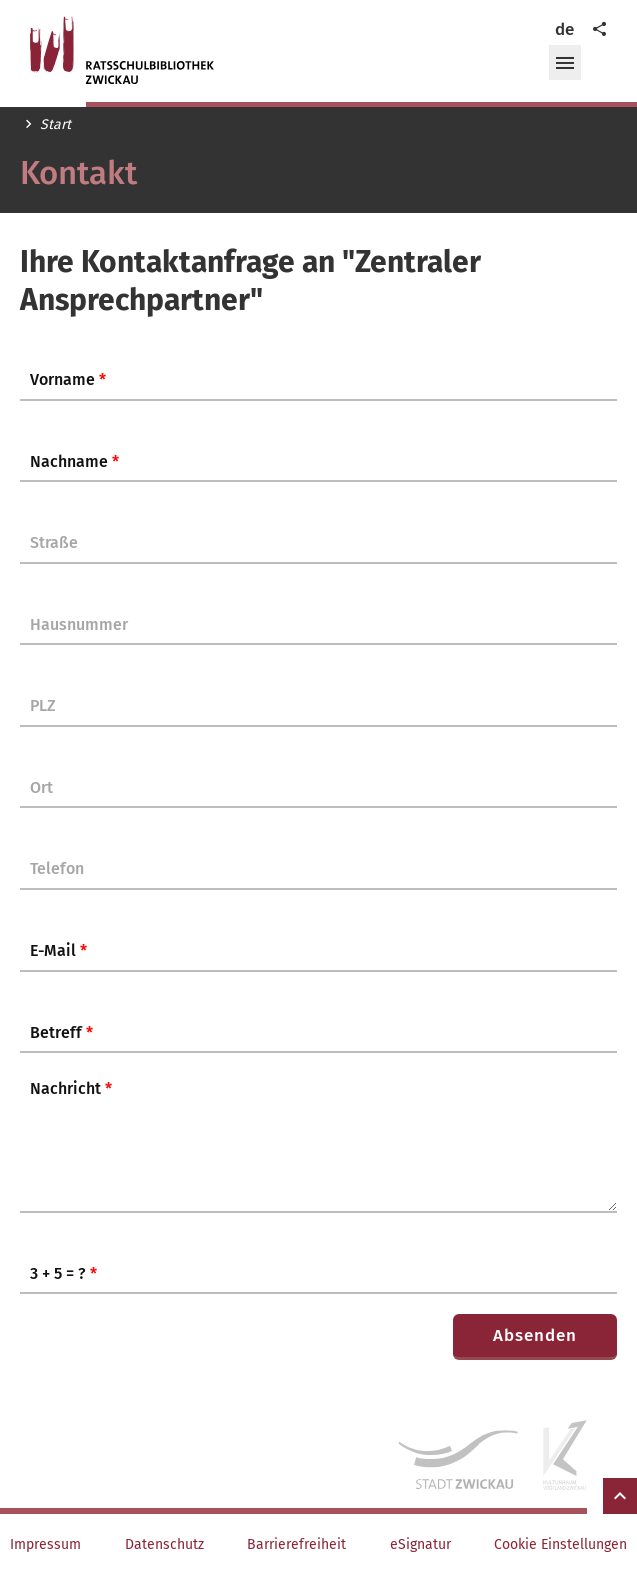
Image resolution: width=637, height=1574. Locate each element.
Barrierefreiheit (296, 1545)
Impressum (45, 1545)
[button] (565, 63)
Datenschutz (164, 1545)
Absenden (535, 1335)
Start (55, 125)
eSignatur (420, 1545)
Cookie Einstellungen (560, 1545)
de (564, 29)
